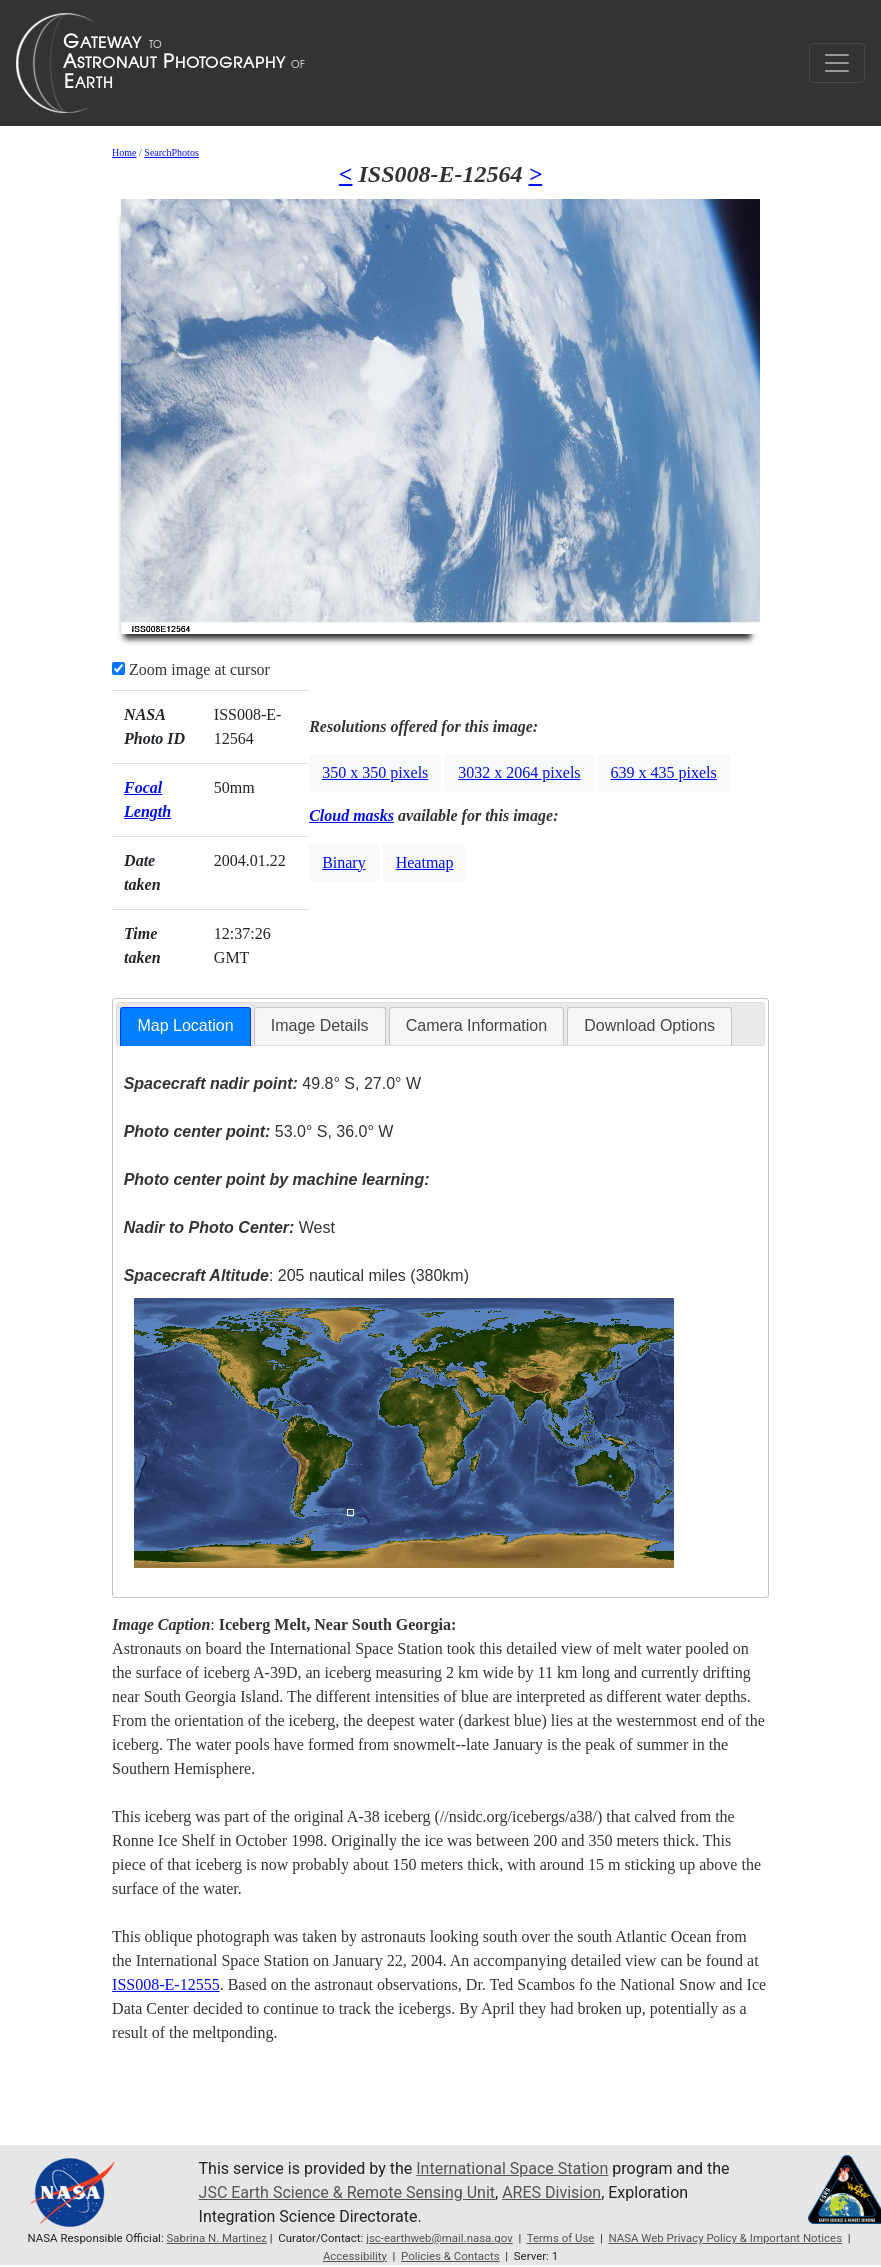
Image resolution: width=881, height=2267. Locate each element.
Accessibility (355, 2256)
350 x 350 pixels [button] (375, 772)
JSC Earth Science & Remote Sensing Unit (347, 2192)
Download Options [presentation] (649, 1025)
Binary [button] (344, 862)
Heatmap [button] (425, 862)
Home (124, 152)
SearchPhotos (171, 152)
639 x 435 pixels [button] (664, 772)
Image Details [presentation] (320, 1025)
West (229, 1227)
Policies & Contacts (450, 2256)
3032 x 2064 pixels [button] (519, 772)
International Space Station (512, 2168)
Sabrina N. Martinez (217, 2238)
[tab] (185, 1026)
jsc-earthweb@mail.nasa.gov (439, 2238)
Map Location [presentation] (185, 1025)
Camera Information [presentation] (476, 1025)
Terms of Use (561, 2238)
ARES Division (551, 2192)
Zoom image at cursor (191, 669)
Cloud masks (351, 815)
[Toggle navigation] (837, 63)
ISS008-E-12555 (166, 1984)
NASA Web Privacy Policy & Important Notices (726, 2238)
